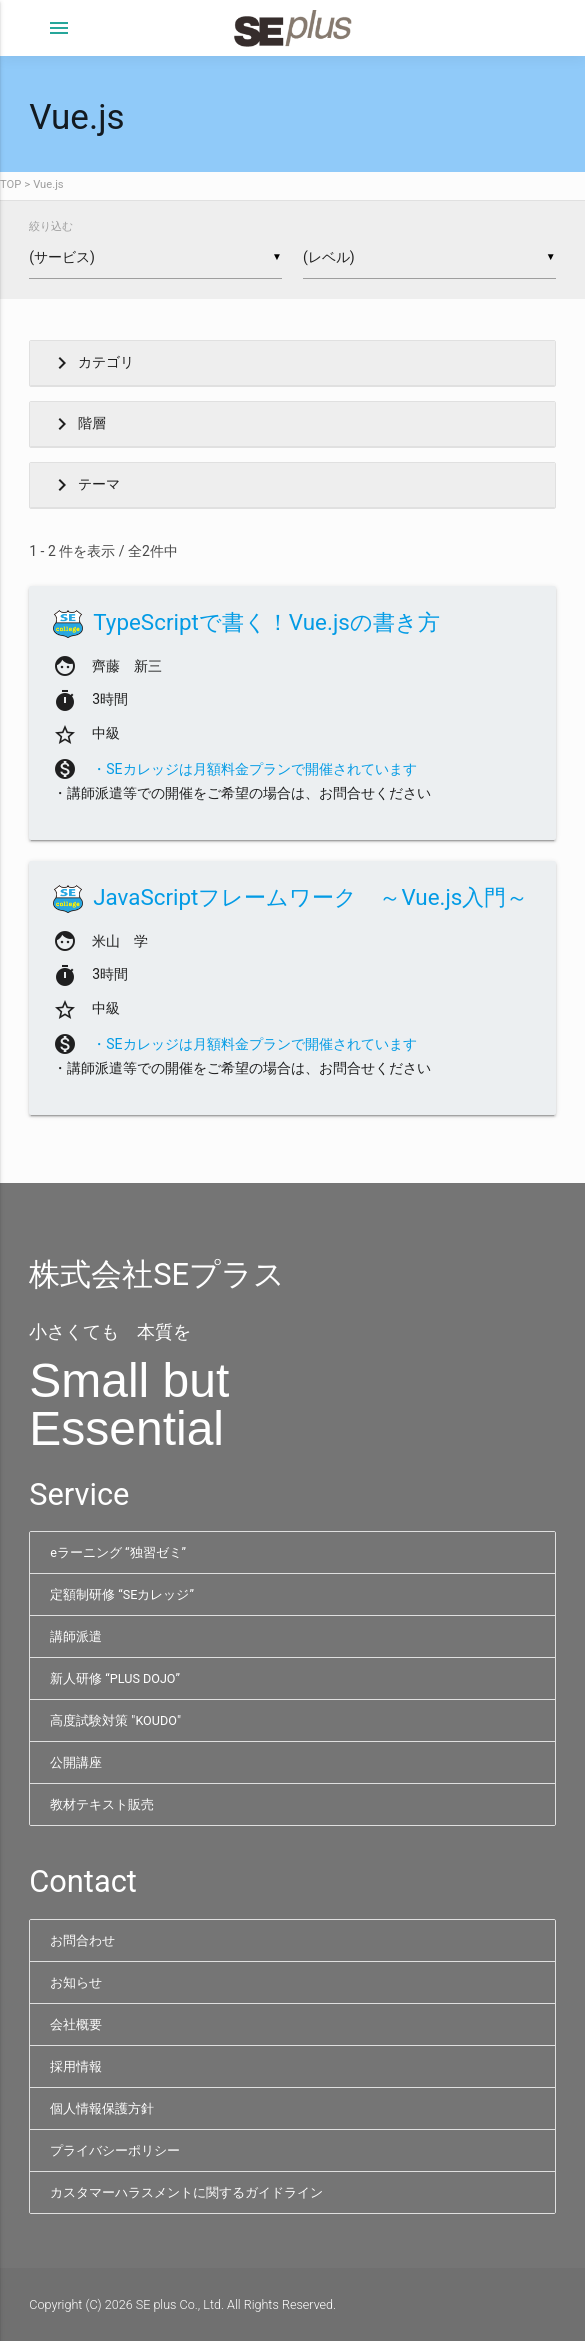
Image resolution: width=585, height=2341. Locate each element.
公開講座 (76, 1762)
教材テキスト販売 (102, 1804)
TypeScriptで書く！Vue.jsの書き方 (266, 622)
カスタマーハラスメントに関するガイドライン (186, 2192)
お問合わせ (82, 1940)
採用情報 (76, 2066)
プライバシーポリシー (115, 2150)
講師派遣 (76, 1636)
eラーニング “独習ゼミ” (118, 1552)
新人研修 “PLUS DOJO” (115, 1678)
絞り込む (51, 226)
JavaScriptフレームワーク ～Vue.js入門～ (310, 897)
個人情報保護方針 (102, 2108)
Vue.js (48, 184)
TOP (10, 184)
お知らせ (76, 1982)
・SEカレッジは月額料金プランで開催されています (254, 769)
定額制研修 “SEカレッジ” (122, 1594)
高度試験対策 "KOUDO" (115, 1720)
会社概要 (76, 2024)
